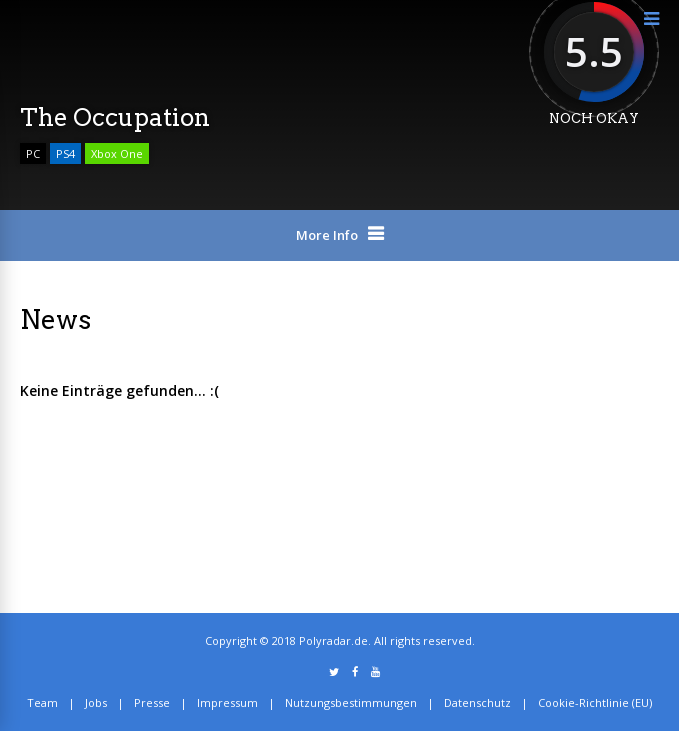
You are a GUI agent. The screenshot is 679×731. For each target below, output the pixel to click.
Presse (152, 702)
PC (33, 153)
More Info (327, 235)
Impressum (227, 702)
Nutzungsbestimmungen (351, 702)
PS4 (65, 153)
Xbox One (117, 153)
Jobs (96, 702)
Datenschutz (477, 702)
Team (42, 702)
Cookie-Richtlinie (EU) (595, 702)
